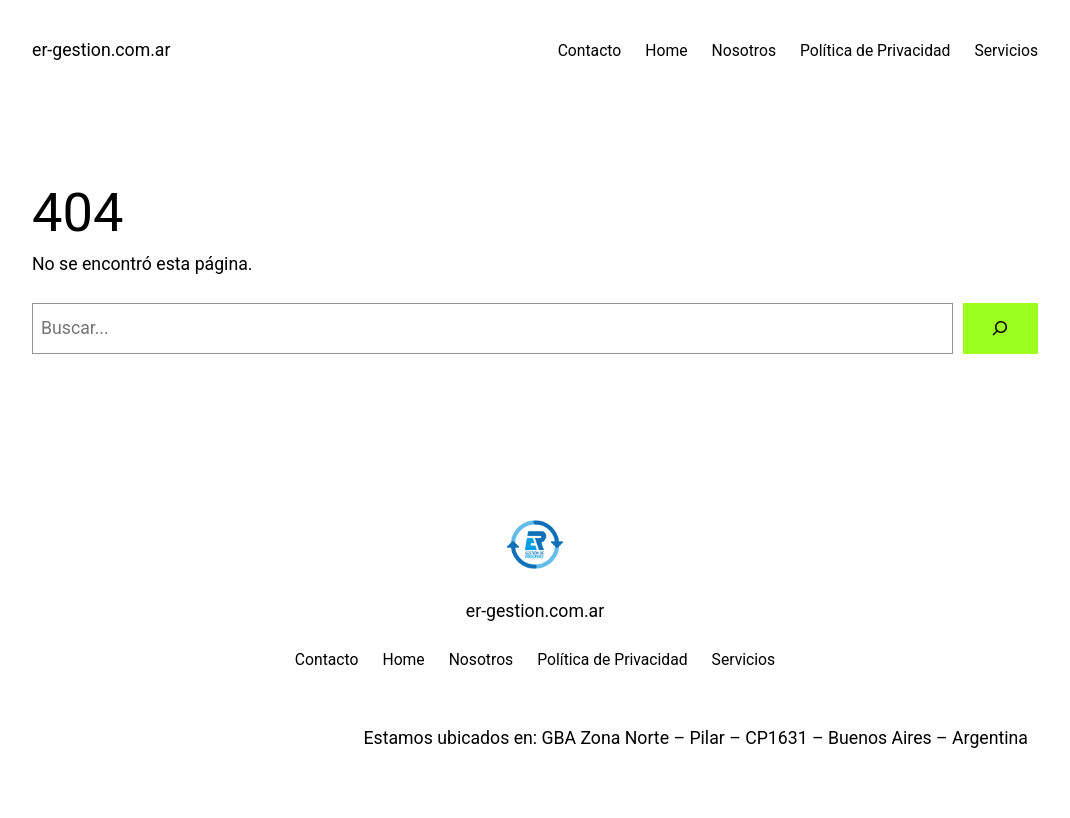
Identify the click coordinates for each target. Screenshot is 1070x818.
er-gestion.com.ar (101, 50)
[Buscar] (1000, 329)
